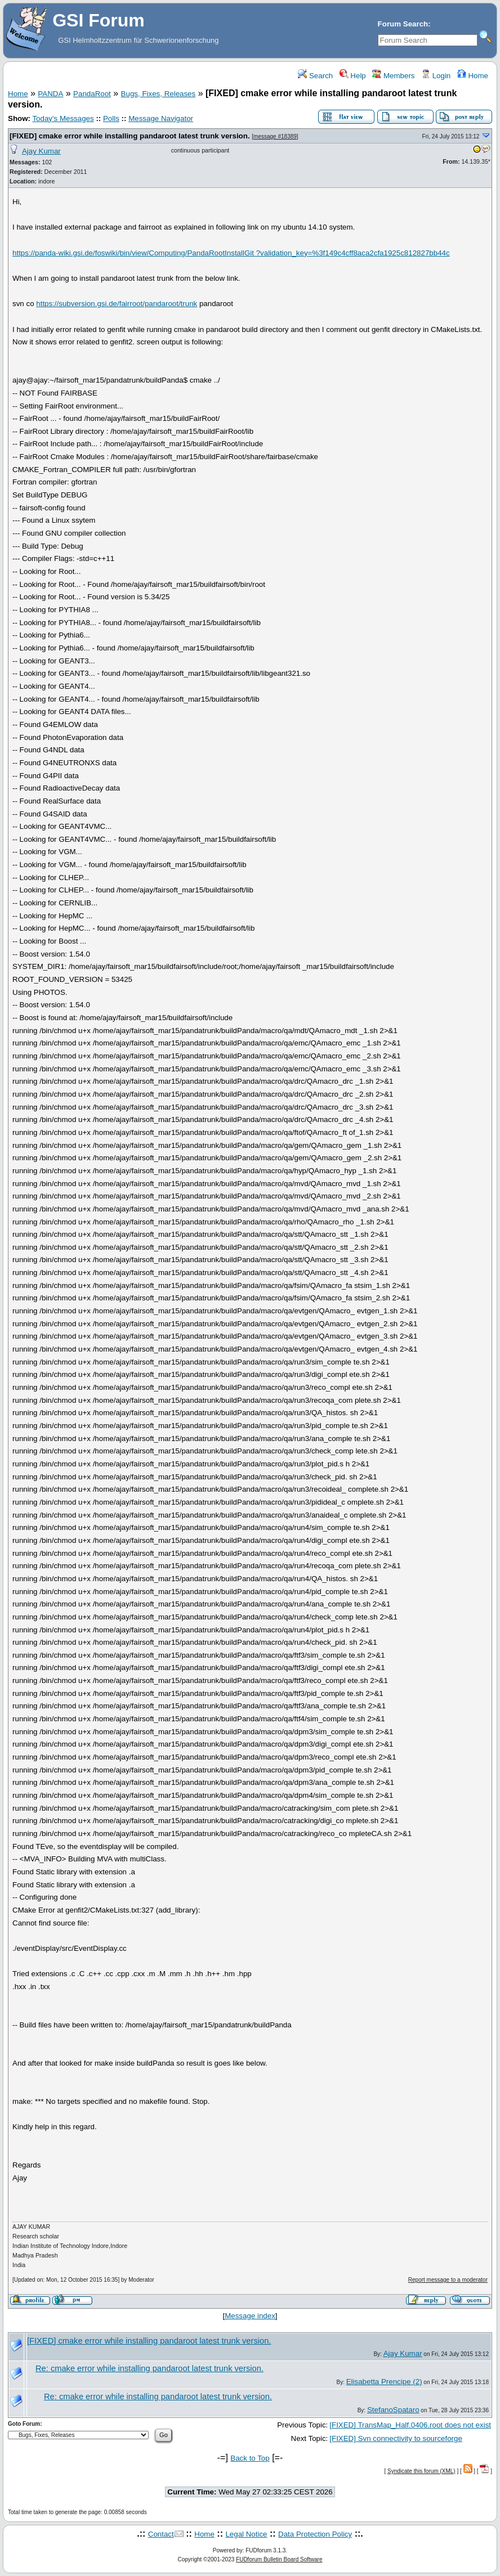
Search (315, 75)
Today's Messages (62, 118)
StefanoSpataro (393, 2410)
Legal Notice (246, 2534)
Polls (111, 118)
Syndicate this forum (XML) (421, 2471)
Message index (250, 2316)
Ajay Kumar (41, 151)
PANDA (50, 93)
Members (393, 75)
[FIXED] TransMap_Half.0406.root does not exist (410, 2425)
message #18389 (275, 136)
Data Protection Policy (315, 2534)
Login (435, 75)
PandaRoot (92, 93)
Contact (161, 2534)
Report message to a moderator (448, 2280)
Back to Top (249, 2458)
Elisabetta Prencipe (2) (384, 2381)
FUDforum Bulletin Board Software (279, 2559)
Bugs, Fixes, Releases (158, 93)
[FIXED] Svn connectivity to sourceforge (395, 2438)
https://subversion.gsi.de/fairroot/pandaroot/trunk (116, 303)
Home (472, 75)
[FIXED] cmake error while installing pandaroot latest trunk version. (130, 136)
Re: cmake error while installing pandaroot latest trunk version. (149, 2368)
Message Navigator (160, 118)
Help (353, 75)
